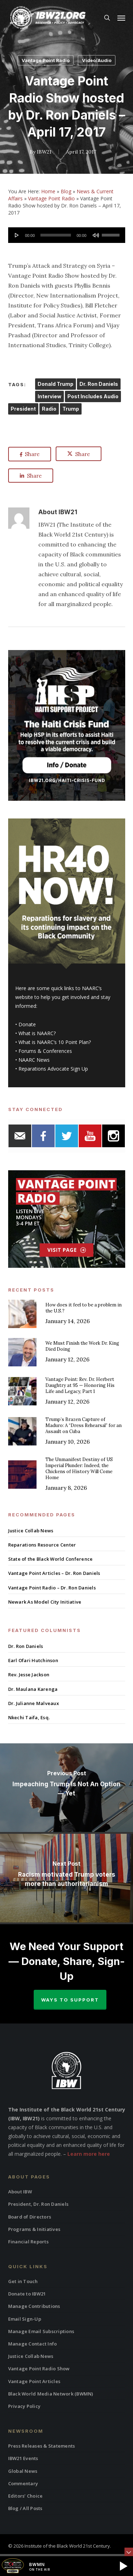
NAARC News (34, 1059)
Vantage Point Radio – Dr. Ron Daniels (52, 1587)
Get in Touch (23, 2281)
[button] (121, 17)
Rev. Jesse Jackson (29, 1674)
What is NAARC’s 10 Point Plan (53, 1042)
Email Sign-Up (24, 2319)
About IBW (20, 2191)
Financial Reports (28, 2241)
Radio (49, 409)
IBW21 (44, 152)
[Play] (17, 235)
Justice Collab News (31, 1530)
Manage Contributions (34, 2306)
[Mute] (96, 235)
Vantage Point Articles (34, 2381)
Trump (70, 409)
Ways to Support (70, 2000)
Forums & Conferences (45, 1051)
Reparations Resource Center (42, 1545)
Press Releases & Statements (41, 2446)
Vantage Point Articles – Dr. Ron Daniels (54, 1573)
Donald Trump (55, 384)
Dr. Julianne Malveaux (33, 1703)
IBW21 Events (23, 2458)
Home (48, 191)
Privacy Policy (24, 2406)
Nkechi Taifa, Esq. (29, 1717)
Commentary (23, 2483)
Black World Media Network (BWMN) (50, 2394)
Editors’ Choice (25, 2496)
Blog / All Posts (25, 2508)
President (23, 409)
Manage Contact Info (32, 2344)
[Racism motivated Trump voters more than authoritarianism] (66, 1878)
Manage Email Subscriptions (41, 2331)
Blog (66, 191)
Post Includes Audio (92, 396)
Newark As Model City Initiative (45, 1602)
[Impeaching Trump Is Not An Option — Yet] (66, 1787)
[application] (66, 235)
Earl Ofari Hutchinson (33, 1660)
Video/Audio (96, 60)
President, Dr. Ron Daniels (38, 2204)
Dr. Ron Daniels (98, 384)
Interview (49, 396)
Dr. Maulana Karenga (33, 1689)
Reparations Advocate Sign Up (53, 1068)
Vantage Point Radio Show (39, 2368)
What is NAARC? (37, 1033)
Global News (23, 2471)
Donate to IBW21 (27, 2294)
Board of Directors (29, 2217)
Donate (27, 1024)
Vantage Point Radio (46, 60)
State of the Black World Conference (50, 1559)
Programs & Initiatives (34, 2229)
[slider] (55, 235)
